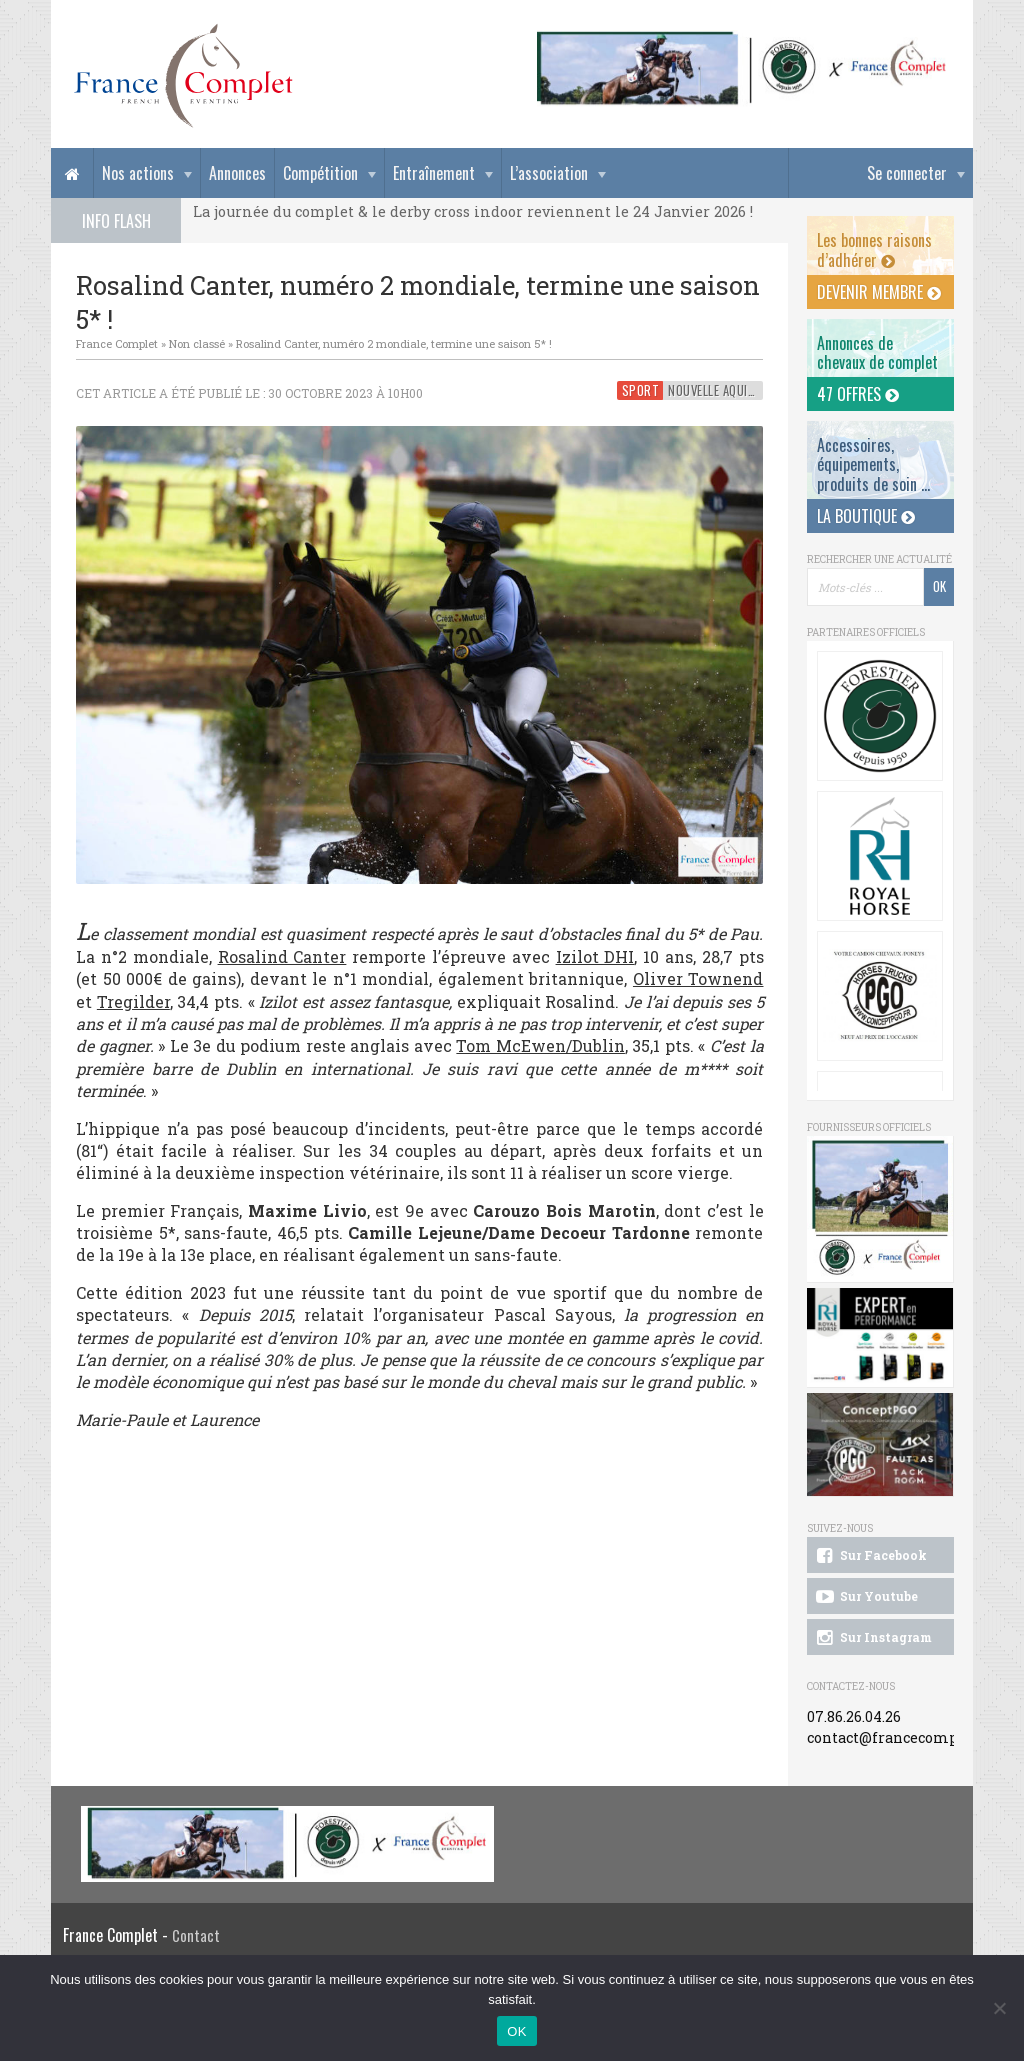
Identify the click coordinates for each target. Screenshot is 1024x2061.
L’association (549, 173)
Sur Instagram (872, 1638)
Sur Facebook (870, 1556)
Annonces (237, 173)
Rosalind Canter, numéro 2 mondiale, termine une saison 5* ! (394, 343)
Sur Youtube (865, 1597)
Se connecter (907, 173)
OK (516, 2031)
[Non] (999, 2008)
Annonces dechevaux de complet (877, 352)
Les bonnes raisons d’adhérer (874, 249)
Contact (196, 1935)
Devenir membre (879, 292)
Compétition (320, 173)
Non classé (197, 343)
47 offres (858, 394)
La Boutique (866, 516)
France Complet (117, 343)
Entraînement (434, 173)
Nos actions (138, 173)
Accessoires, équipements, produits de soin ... (873, 464)
